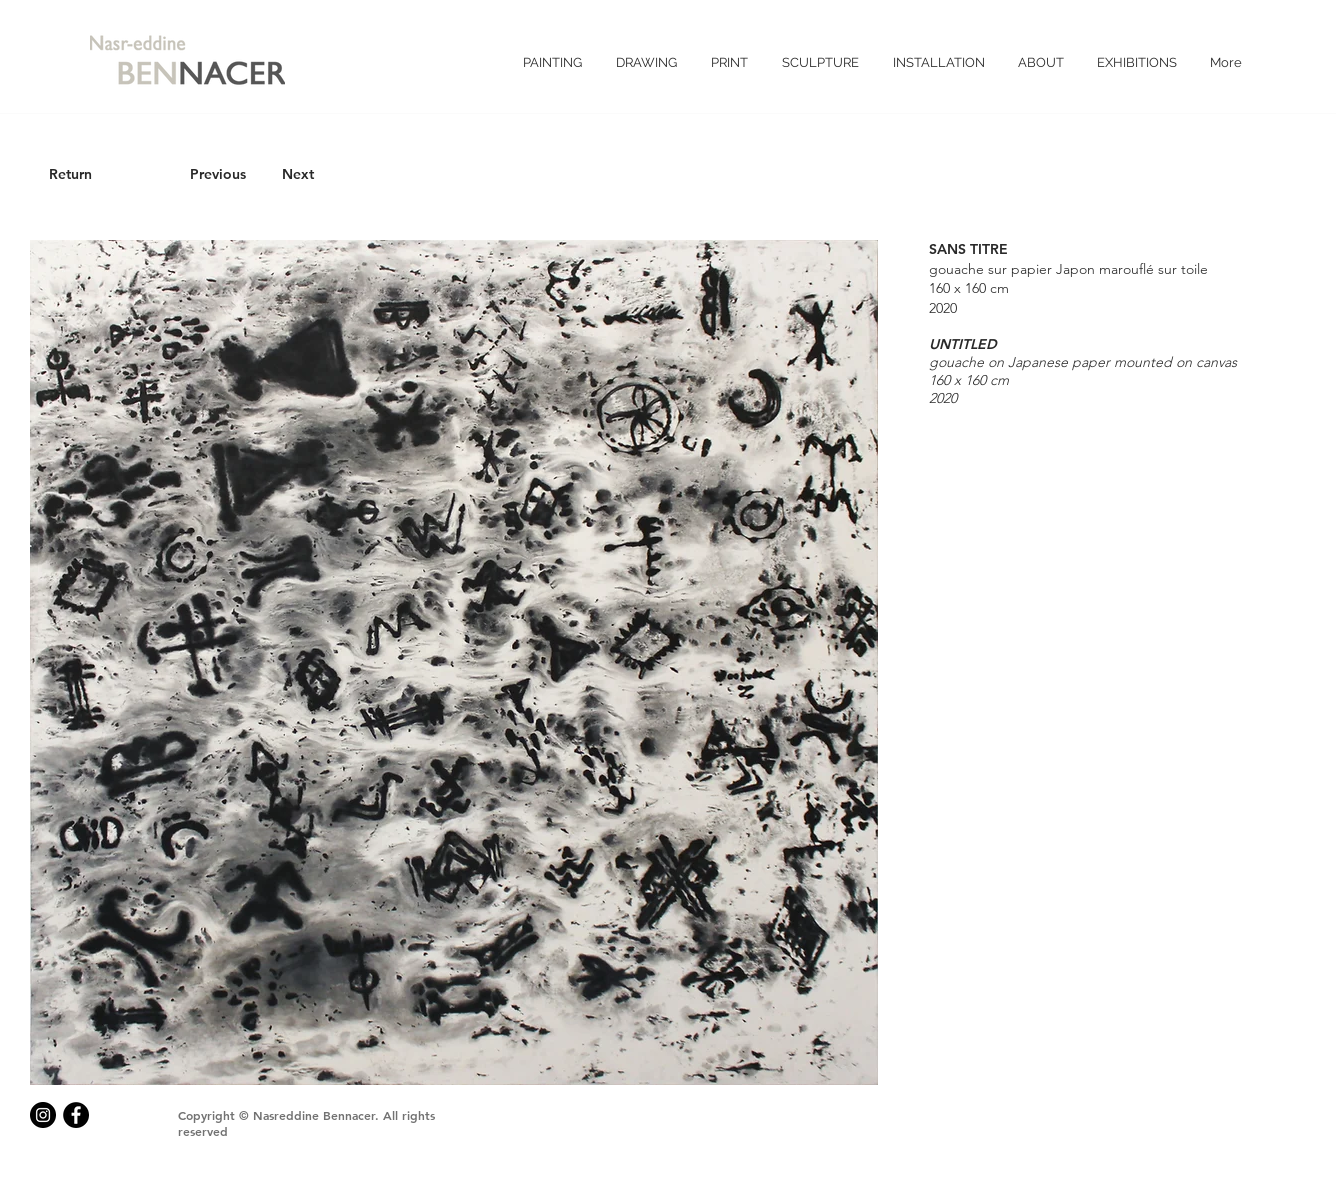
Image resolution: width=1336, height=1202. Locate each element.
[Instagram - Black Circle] (43, 1115)
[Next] (298, 175)
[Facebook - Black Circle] (76, 1115)
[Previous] (218, 175)
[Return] (70, 175)
